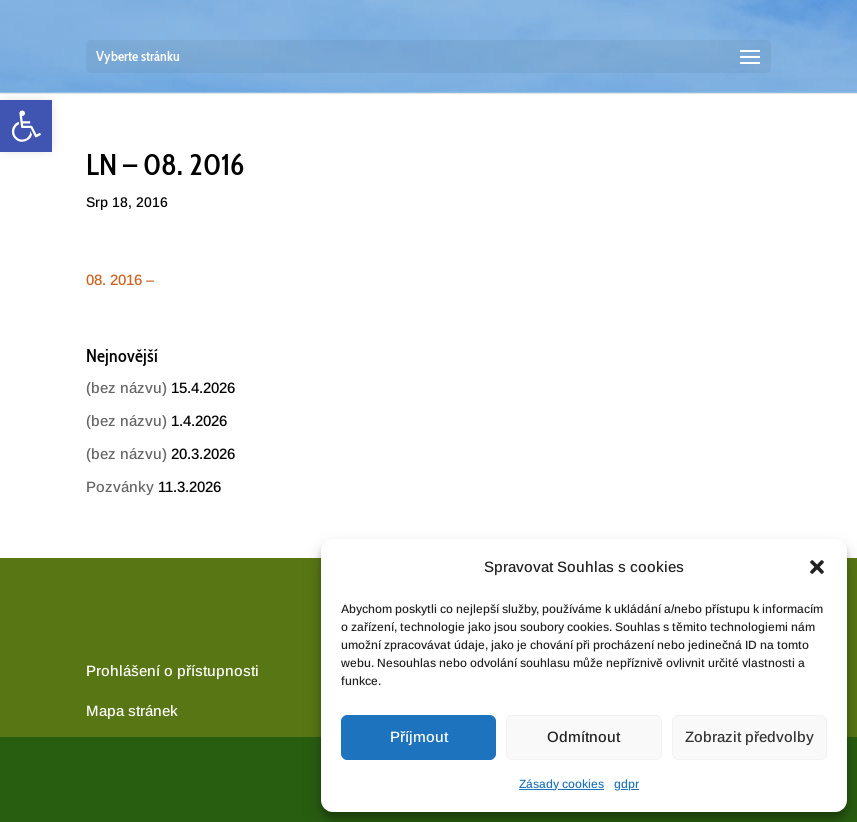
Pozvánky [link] (120, 486)
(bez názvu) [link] (126, 387)
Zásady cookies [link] (561, 784)
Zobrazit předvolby (749, 736)
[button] (817, 567)
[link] (26, 126)
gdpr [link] (626, 784)
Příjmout (419, 736)
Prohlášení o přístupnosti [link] (172, 670)
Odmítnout (583, 736)
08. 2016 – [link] (120, 279)
